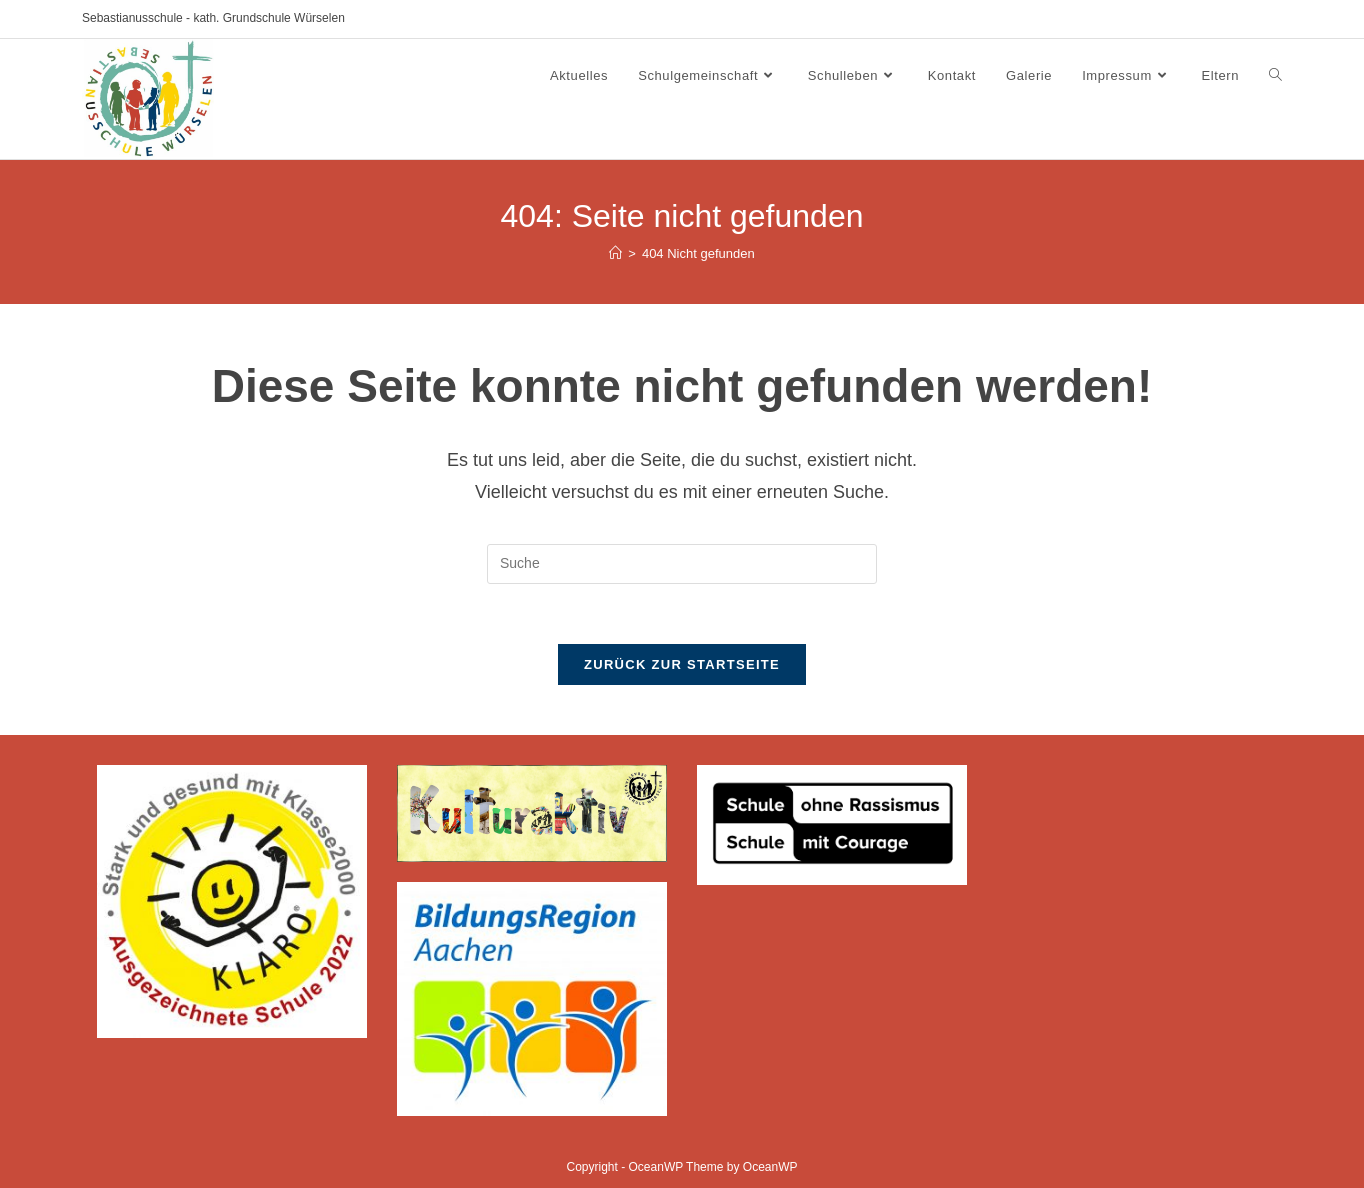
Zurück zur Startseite (682, 664)
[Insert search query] (682, 564)
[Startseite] (615, 253)
